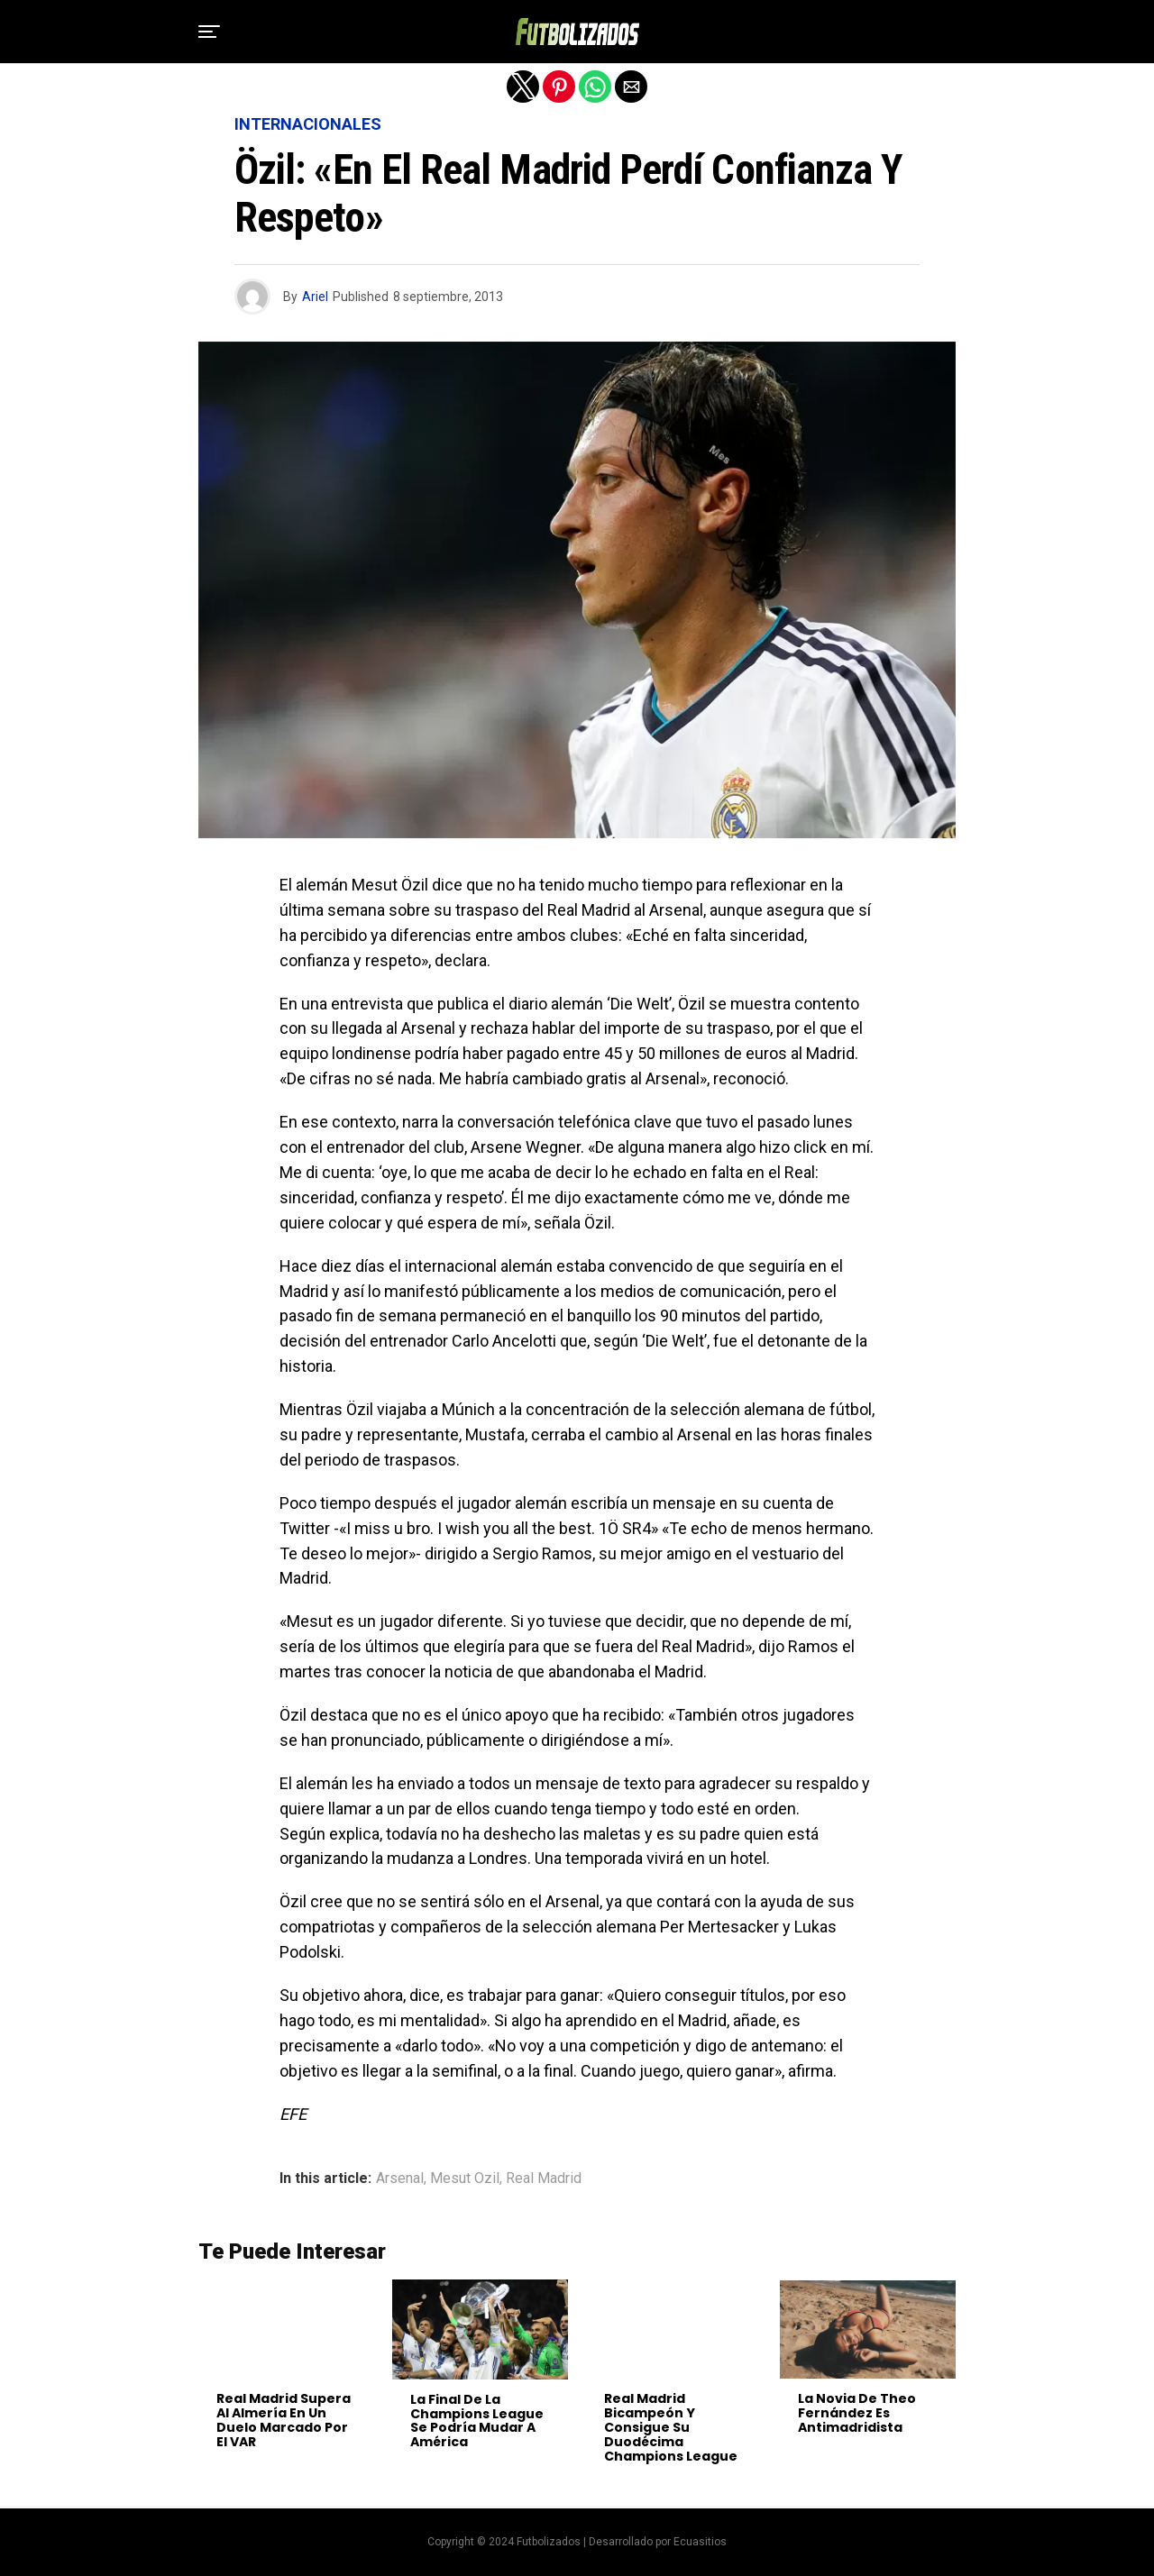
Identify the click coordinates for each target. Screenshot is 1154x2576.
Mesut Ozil (464, 2178)
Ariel (315, 296)
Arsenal (400, 2178)
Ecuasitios (700, 2541)
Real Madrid (544, 2178)
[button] (209, 31)
